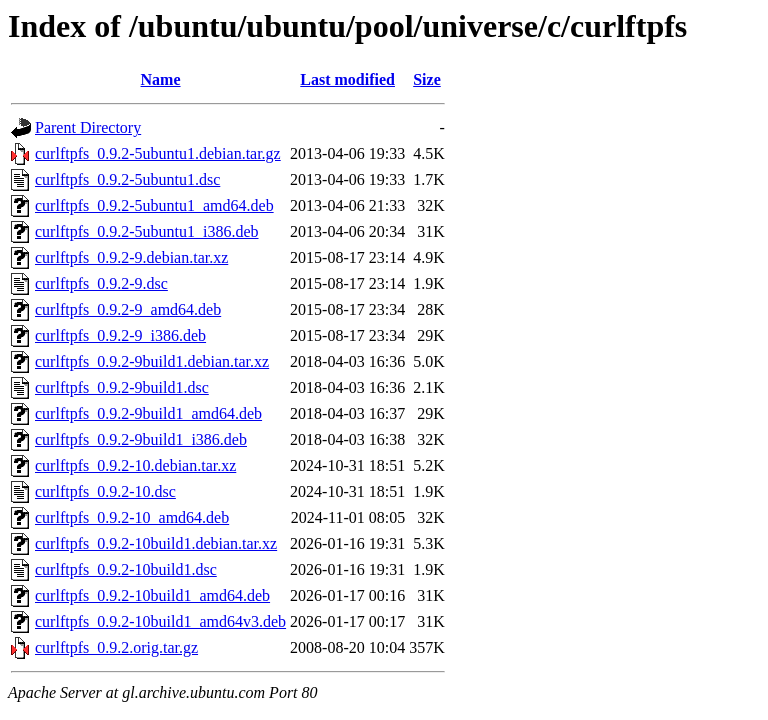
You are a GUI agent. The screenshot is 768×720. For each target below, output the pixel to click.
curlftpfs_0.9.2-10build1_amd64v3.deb (160, 621)
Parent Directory (88, 127)
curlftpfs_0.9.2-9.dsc (101, 283)
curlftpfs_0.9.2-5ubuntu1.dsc (127, 179)
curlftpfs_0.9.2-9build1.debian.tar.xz (152, 361)
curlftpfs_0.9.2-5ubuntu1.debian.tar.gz (158, 153)
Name (161, 79)
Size (427, 79)
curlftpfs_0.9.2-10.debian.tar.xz (135, 465)
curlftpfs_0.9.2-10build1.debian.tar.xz (156, 543)
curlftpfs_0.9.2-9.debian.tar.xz (131, 257)
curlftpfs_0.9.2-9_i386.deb (120, 335)
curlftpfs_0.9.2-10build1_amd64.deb (152, 595)
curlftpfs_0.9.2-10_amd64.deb (132, 517)
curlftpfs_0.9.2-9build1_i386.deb (141, 439)
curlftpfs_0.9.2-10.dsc (105, 491)
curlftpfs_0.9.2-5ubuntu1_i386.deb (147, 231)
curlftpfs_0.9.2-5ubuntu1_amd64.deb (154, 205)
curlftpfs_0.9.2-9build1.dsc (122, 387)
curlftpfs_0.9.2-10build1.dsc (126, 569)
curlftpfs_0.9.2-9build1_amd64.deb (148, 413)
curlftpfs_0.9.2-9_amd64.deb (128, 309)
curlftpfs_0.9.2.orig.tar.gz (116, 647)
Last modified (347, 79)
